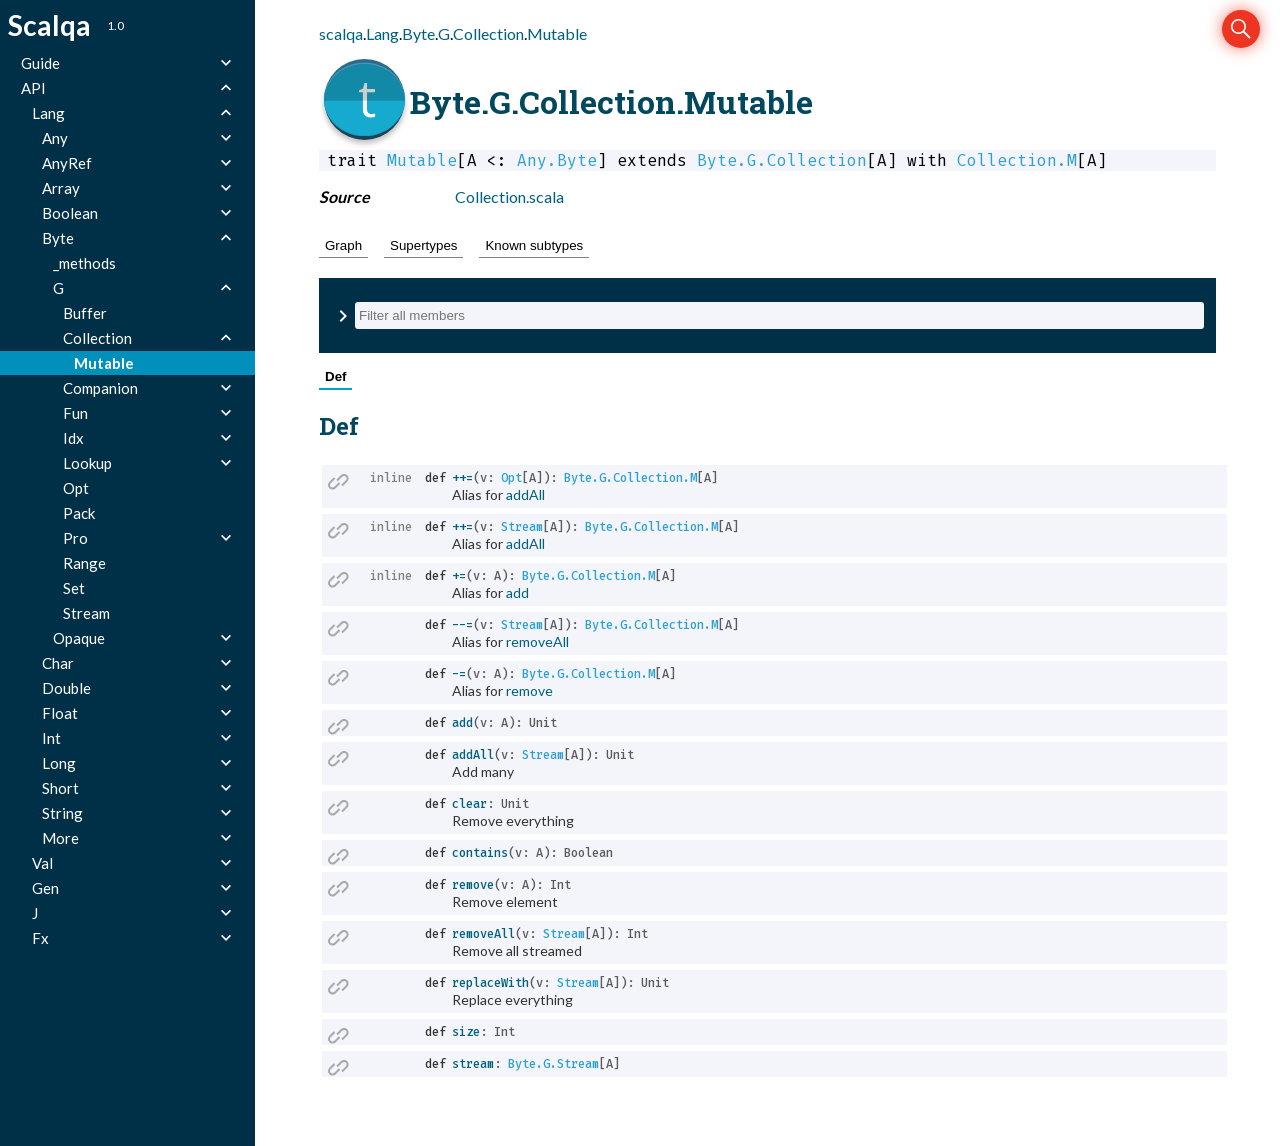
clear (469, 804)
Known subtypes (534, 245)
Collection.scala (509, 196)
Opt (511, 478)
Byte (418, 33)
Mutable (557, 33)
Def (335, 376)
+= (459, 576)
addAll (525, 494)
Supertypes (423, 245)
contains (480, 853)
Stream (522, 527)
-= (459, 674)
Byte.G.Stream (553, 1064)
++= (462, 478)
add (517, 592)
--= (462, 625)
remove (529, 690)
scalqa (341, 33)
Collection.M (1017, 160)
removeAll (537, 641)
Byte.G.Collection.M (630, 478)
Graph (343, 245)
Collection (488, 33)
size (466, 1032)
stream (473, 1064)
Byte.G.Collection (782, 160)
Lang (382, 33)
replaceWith (490, 983)
